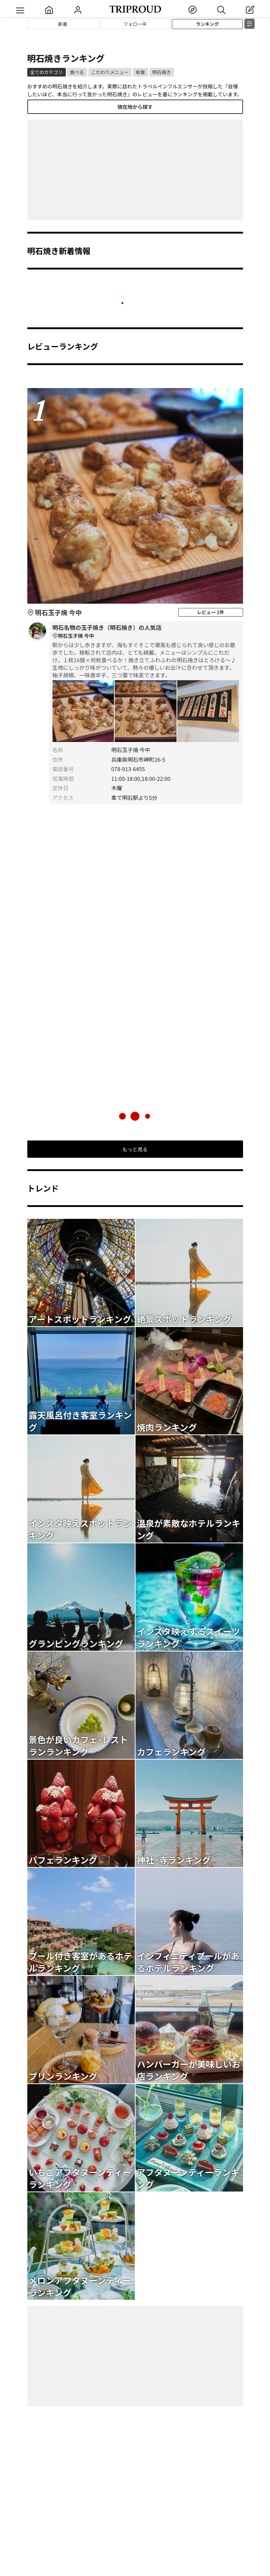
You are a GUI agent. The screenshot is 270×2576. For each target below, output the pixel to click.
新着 (62, 23)
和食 (140, 72)
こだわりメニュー (110, 72)
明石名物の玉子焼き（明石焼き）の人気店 (145, 632)
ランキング (207, 23)
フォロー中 (135, 23)
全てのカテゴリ (46, 72)
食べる (77, 72)
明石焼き (161, 72)
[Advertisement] (135, 170)
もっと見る (135, 1149)
